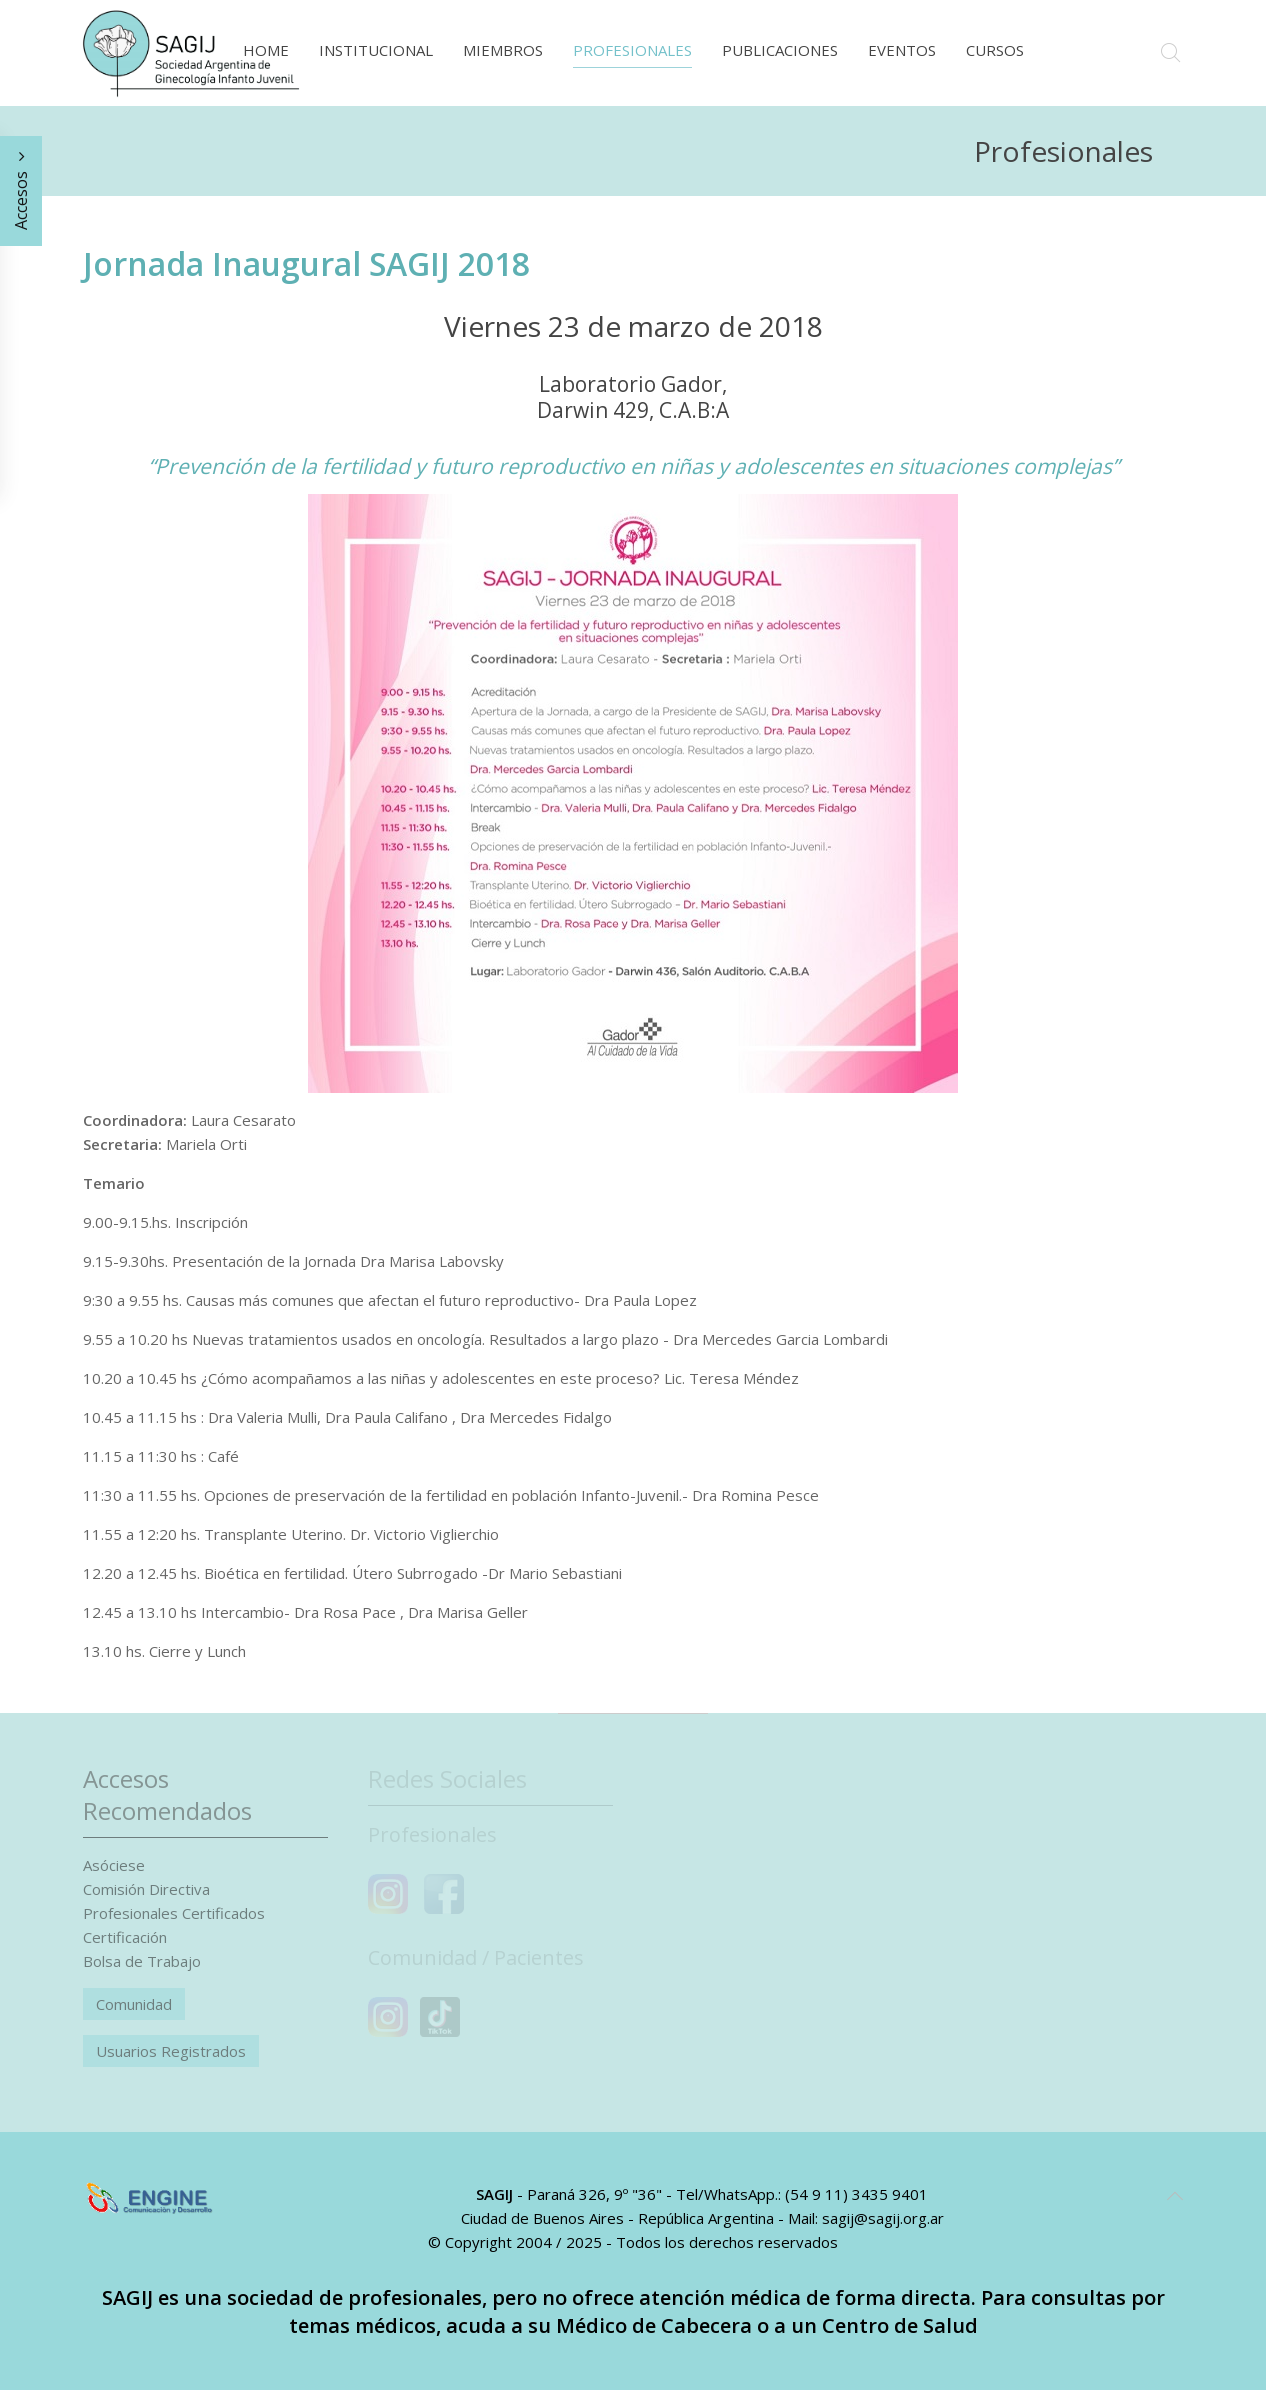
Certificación (125, 1937)
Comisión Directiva (146, 1889)
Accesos (21, 191)
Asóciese (114, 1865)
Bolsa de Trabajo (142, 1961)
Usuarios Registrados (171, 2051)
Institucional (376, 50)
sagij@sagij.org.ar (883, 2218)
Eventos (902, 50)
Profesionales (632, 50)
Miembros (503, 50)
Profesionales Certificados (174, 1913)
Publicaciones (780, 50)
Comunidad (134, 2004)
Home (266, 50)
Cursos (995, 50)
